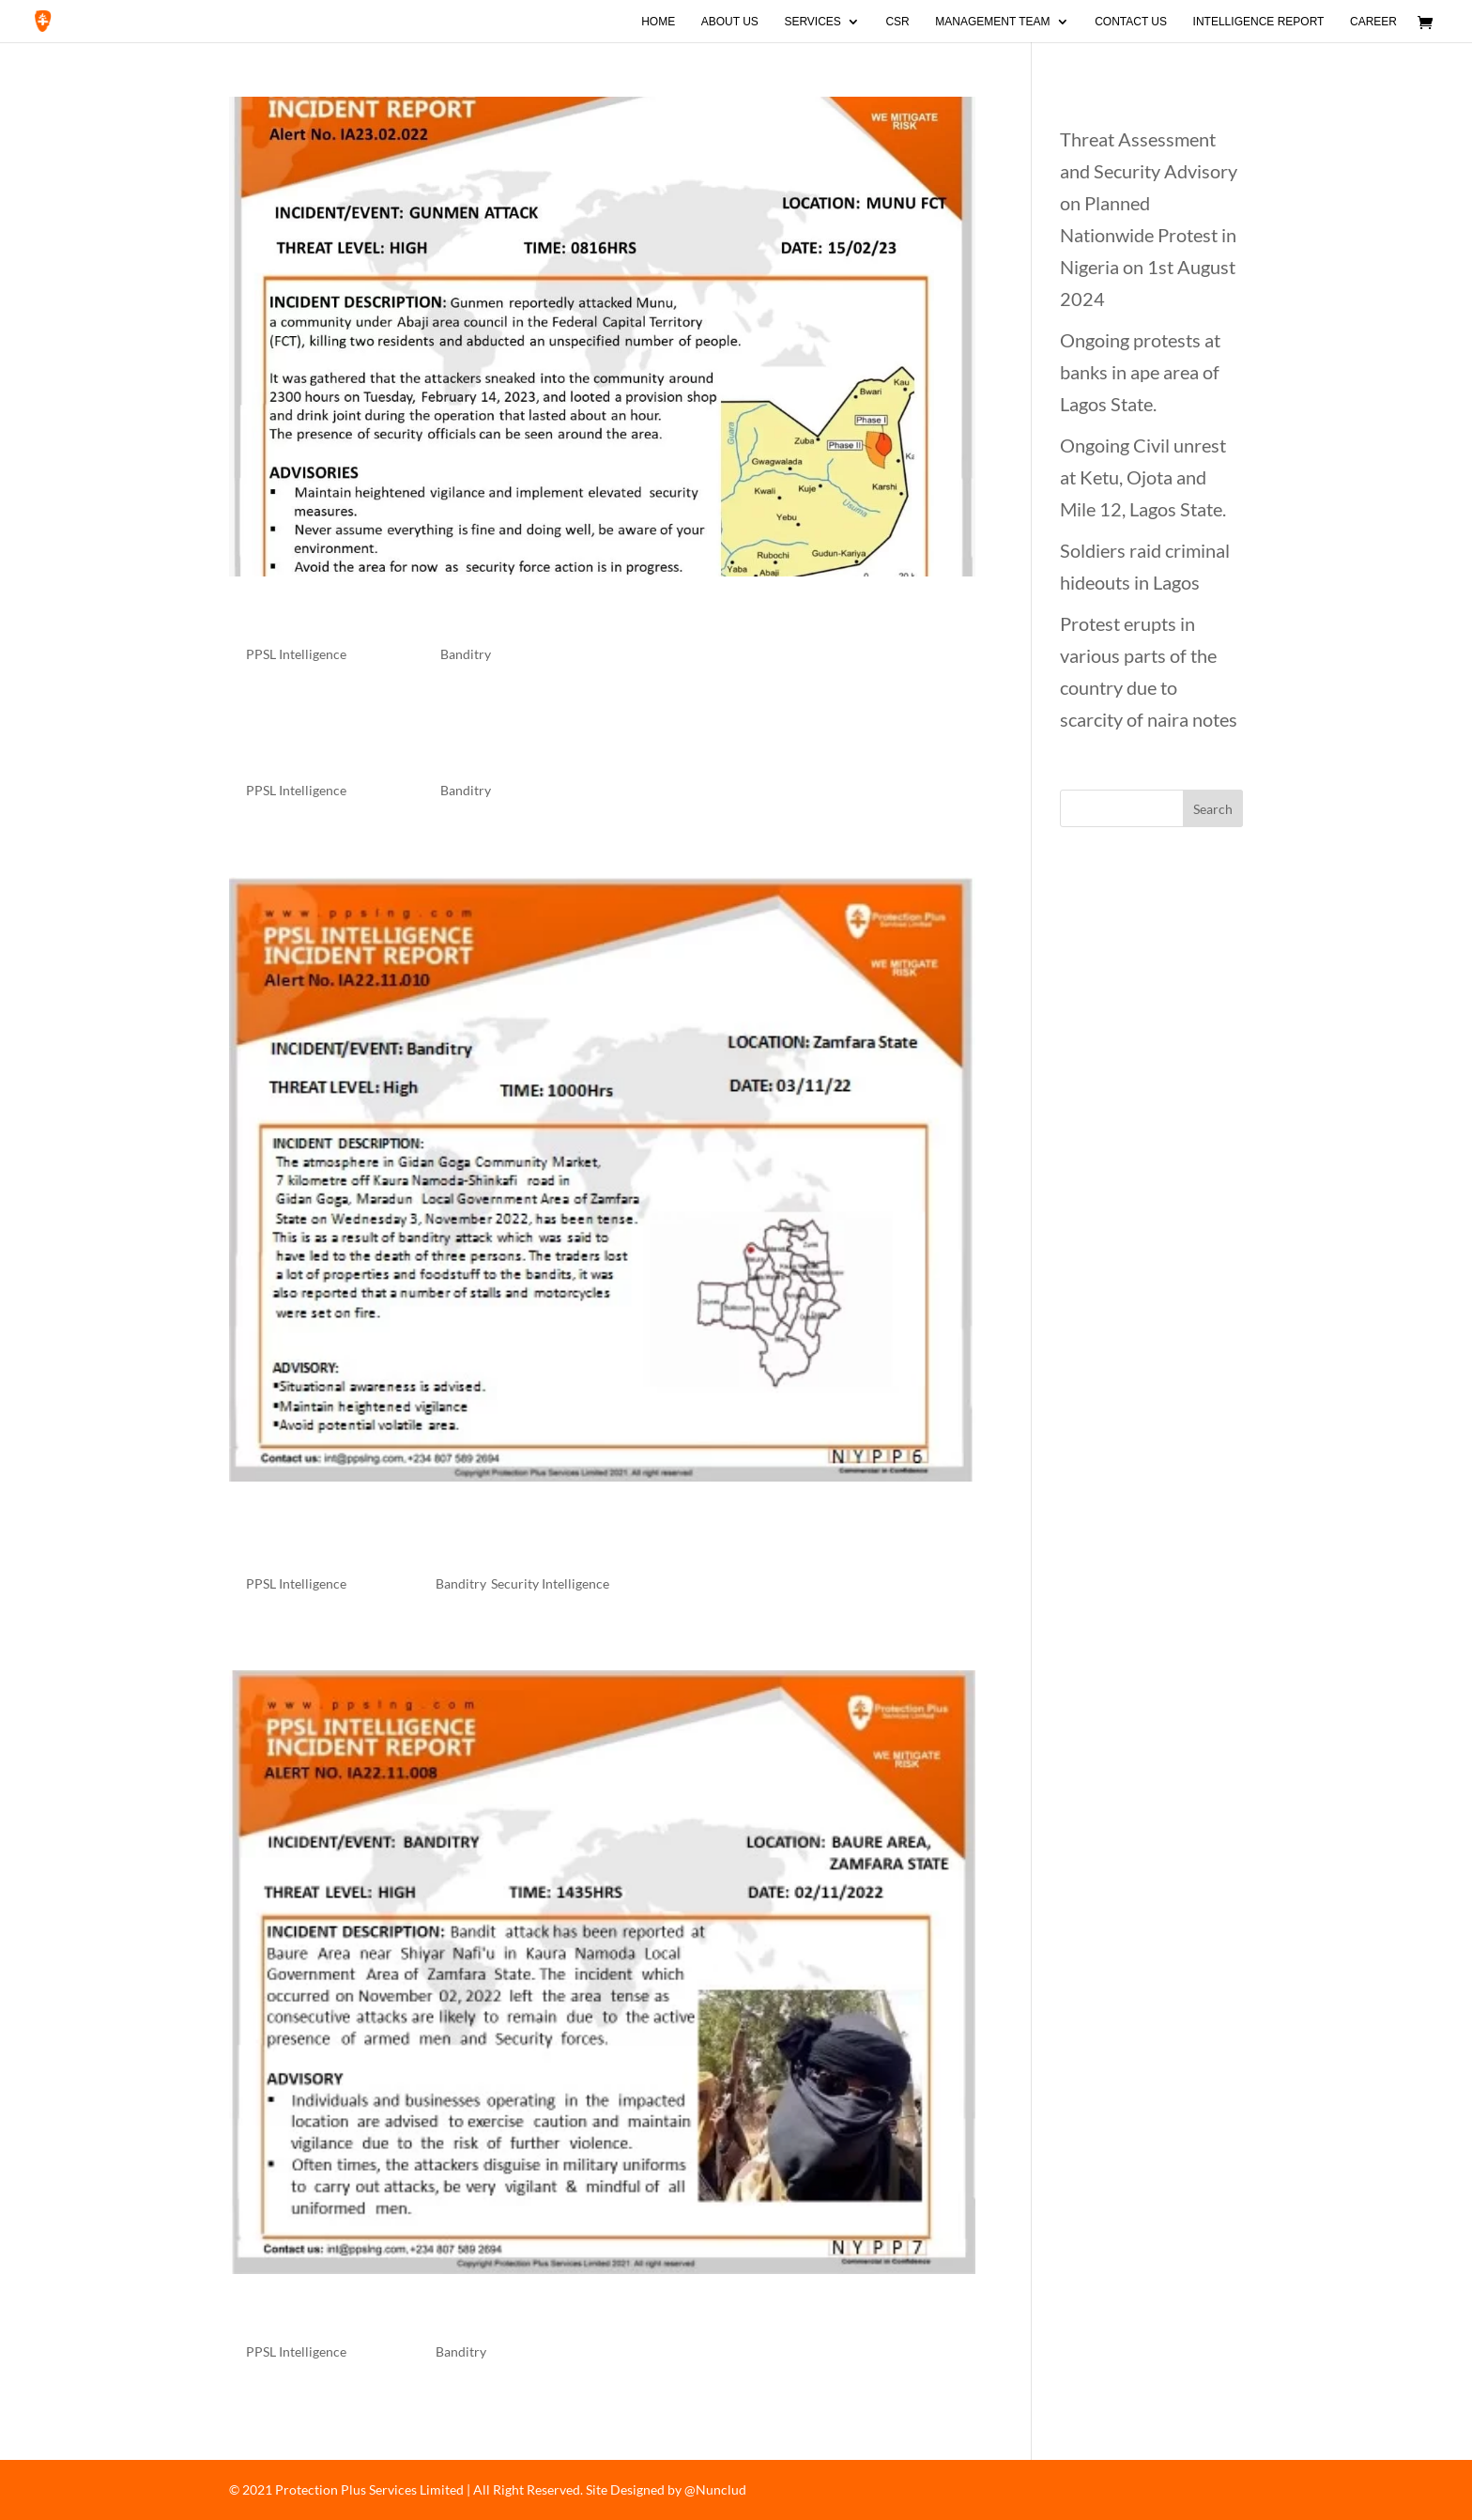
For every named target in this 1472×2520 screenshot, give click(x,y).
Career (1373, 21)
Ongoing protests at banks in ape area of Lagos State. (1140, 372)
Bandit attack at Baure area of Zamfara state (507, 2314)
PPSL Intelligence (296, 654)
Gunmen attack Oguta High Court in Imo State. (522, 753)
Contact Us (1131, 21)
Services (812, 21)
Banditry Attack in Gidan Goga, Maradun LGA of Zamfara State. (582, 1534)
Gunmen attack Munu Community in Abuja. (501, 617)
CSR (897, 21)
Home (658, 21)
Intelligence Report (1259, 21)
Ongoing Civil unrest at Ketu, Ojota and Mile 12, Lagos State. (1143, 477)
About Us (730, 21)
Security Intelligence (550, 1583)
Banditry (465, 654)
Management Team (992, 21)
